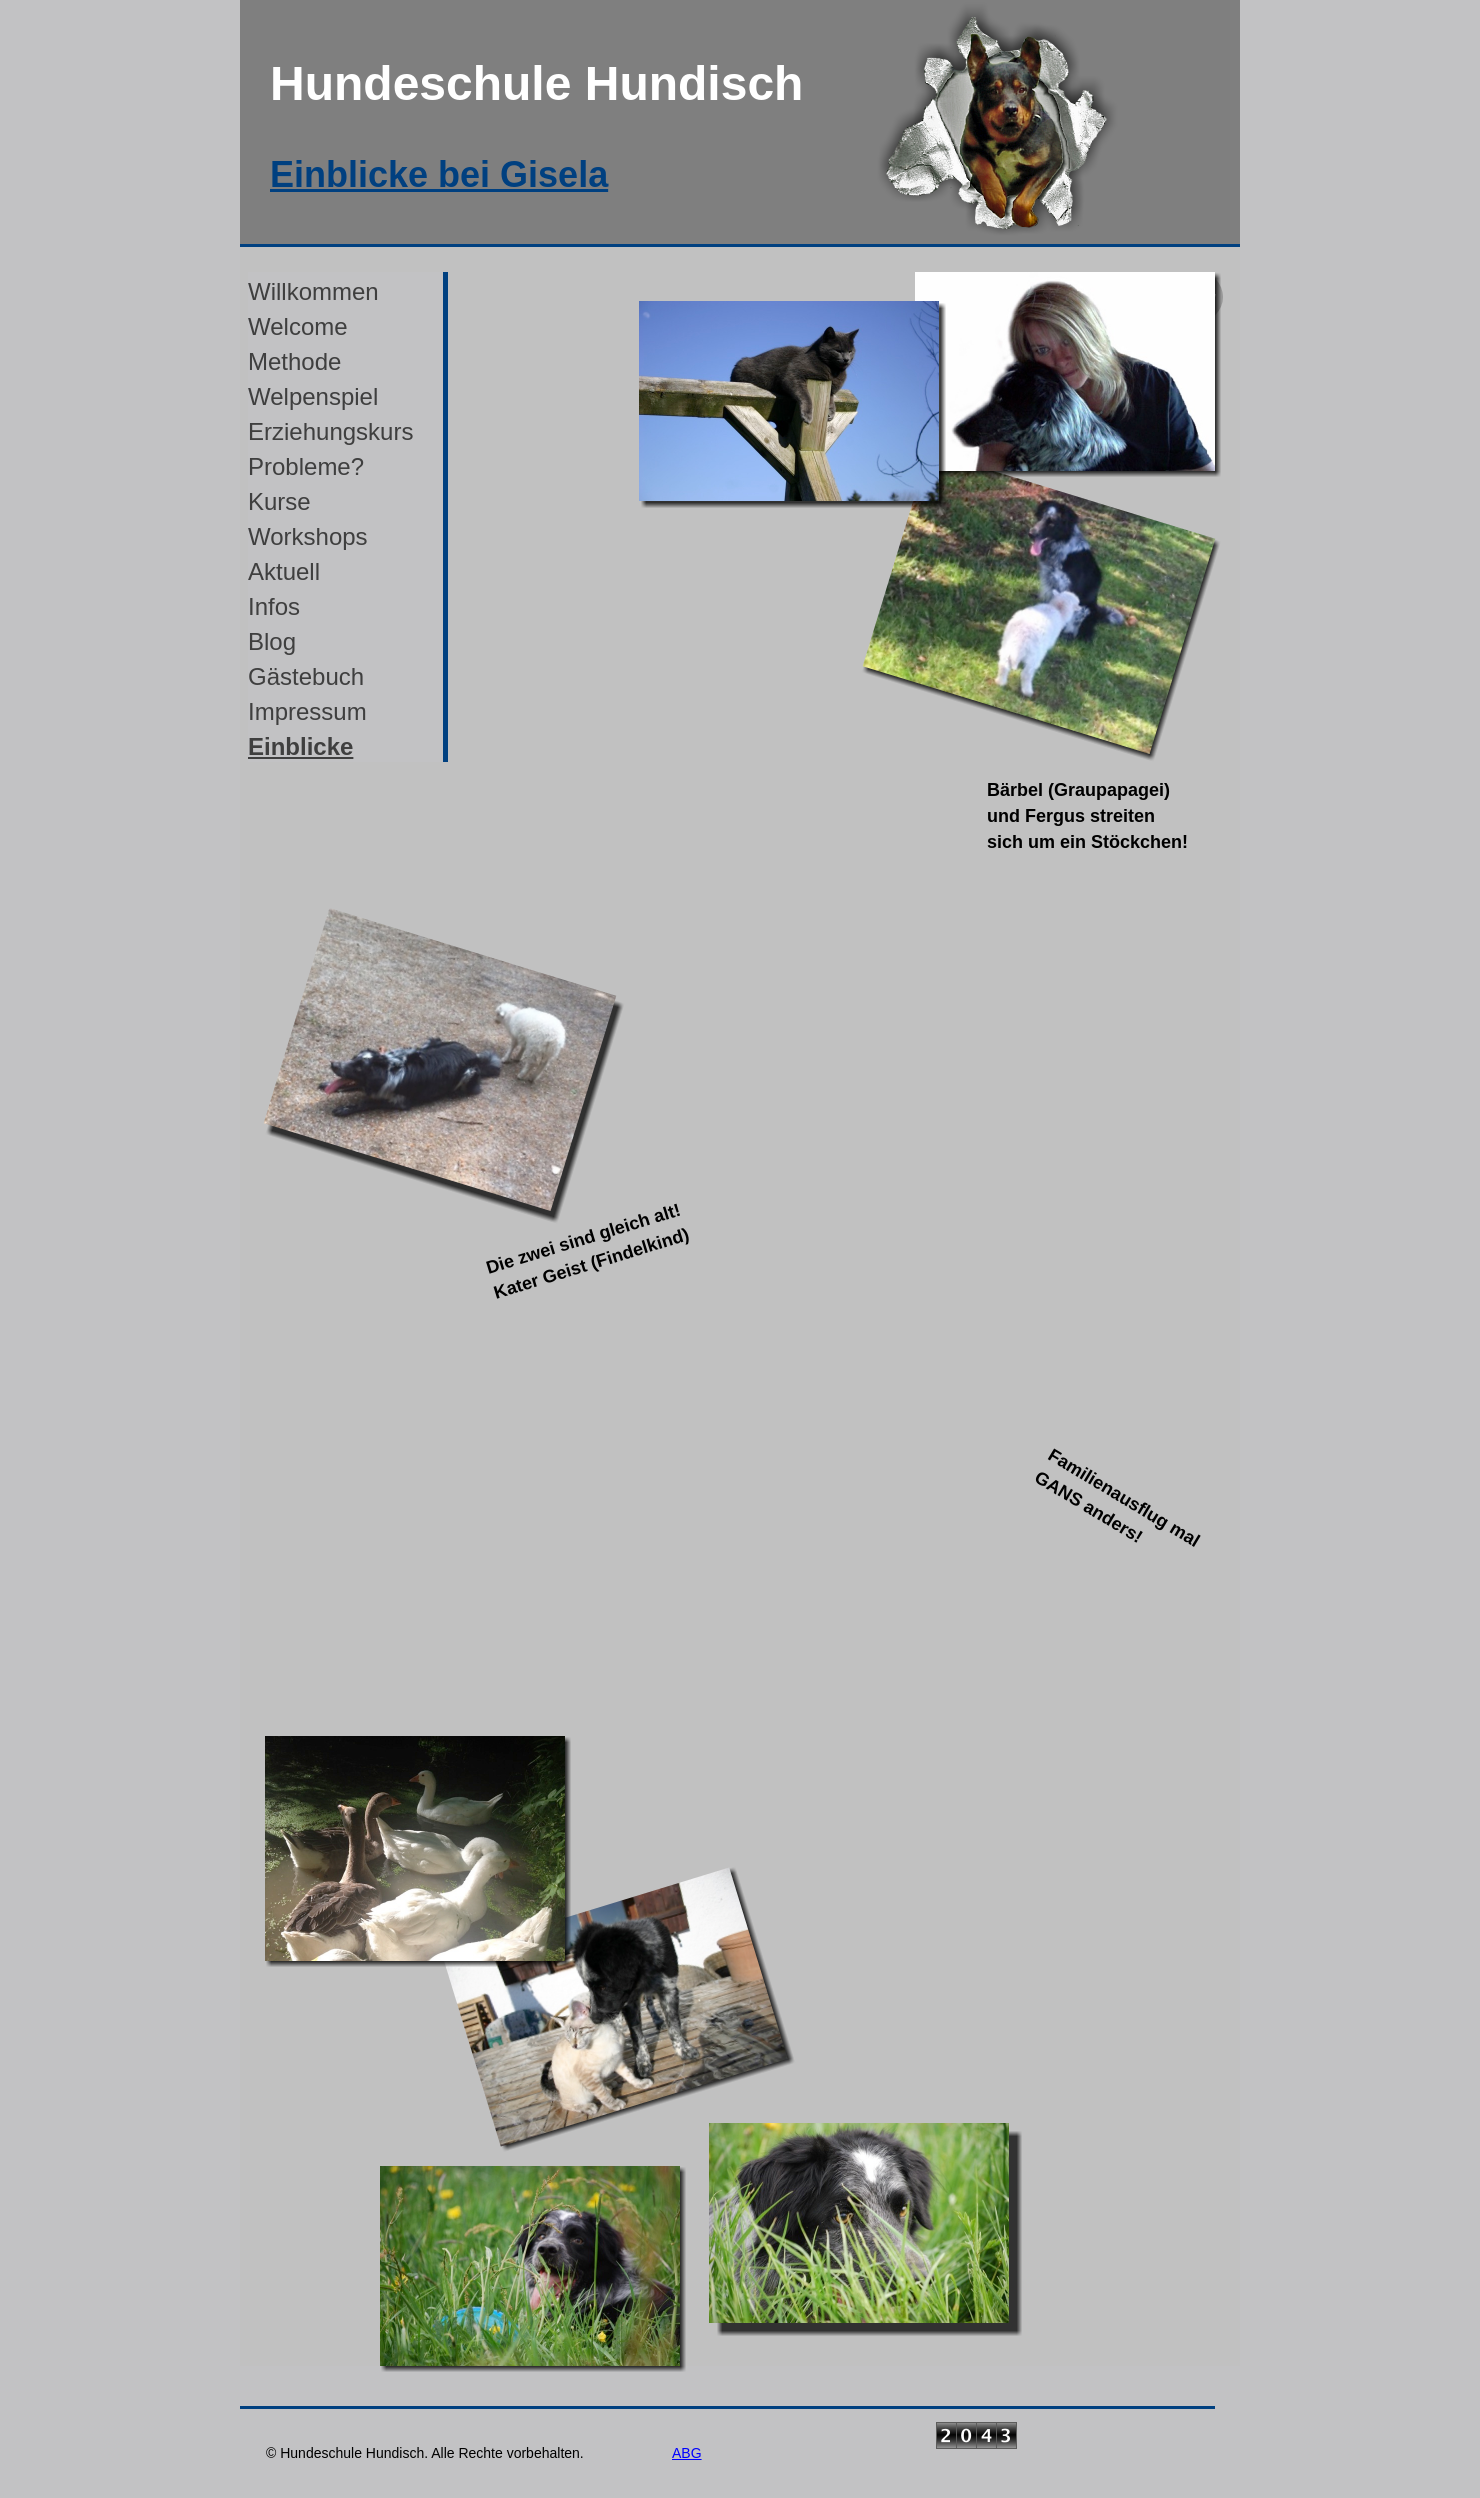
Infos (274, 606)
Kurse (279, 501)
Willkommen (313, 291)
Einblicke (300, 746)
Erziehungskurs (330, 431)
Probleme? (306, 466)
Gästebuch (306, 676)
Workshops (308, 536)
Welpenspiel (313, 396)
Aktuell (284, 571)
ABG (687, 2453)
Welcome (298, 326)
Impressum (307, 711)
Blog (272, 641)
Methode (294, 361)
